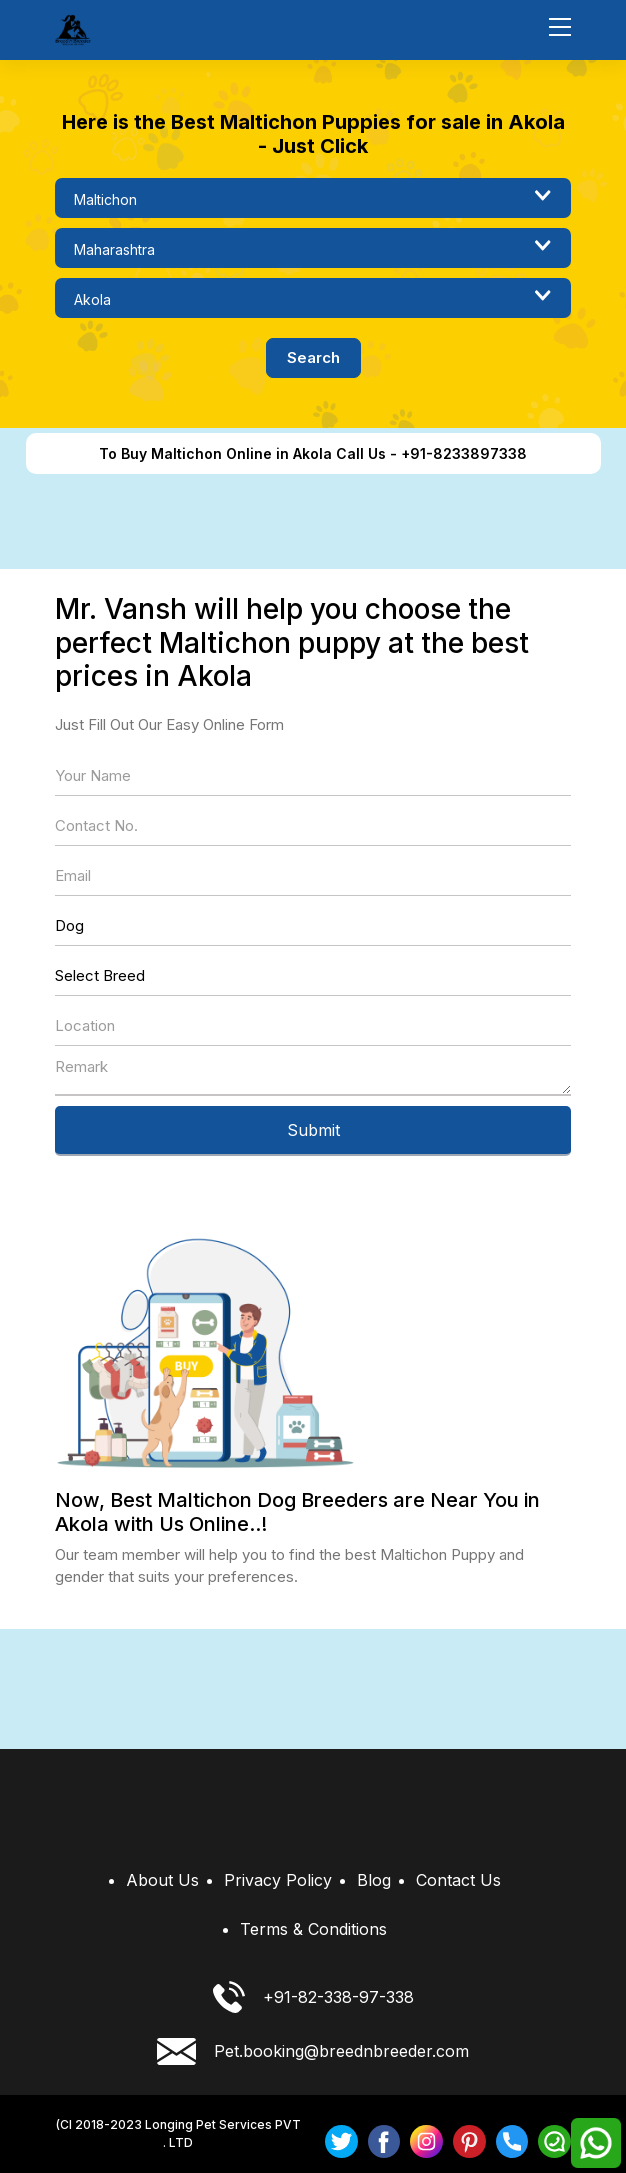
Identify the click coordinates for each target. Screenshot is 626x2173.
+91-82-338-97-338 (313, 1997)
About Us (162, 1880)
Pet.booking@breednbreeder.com (313, 2051)
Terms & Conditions (313, 1929)
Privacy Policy (278, 1880)
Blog (374, 1880)
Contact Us (458, 1880)
